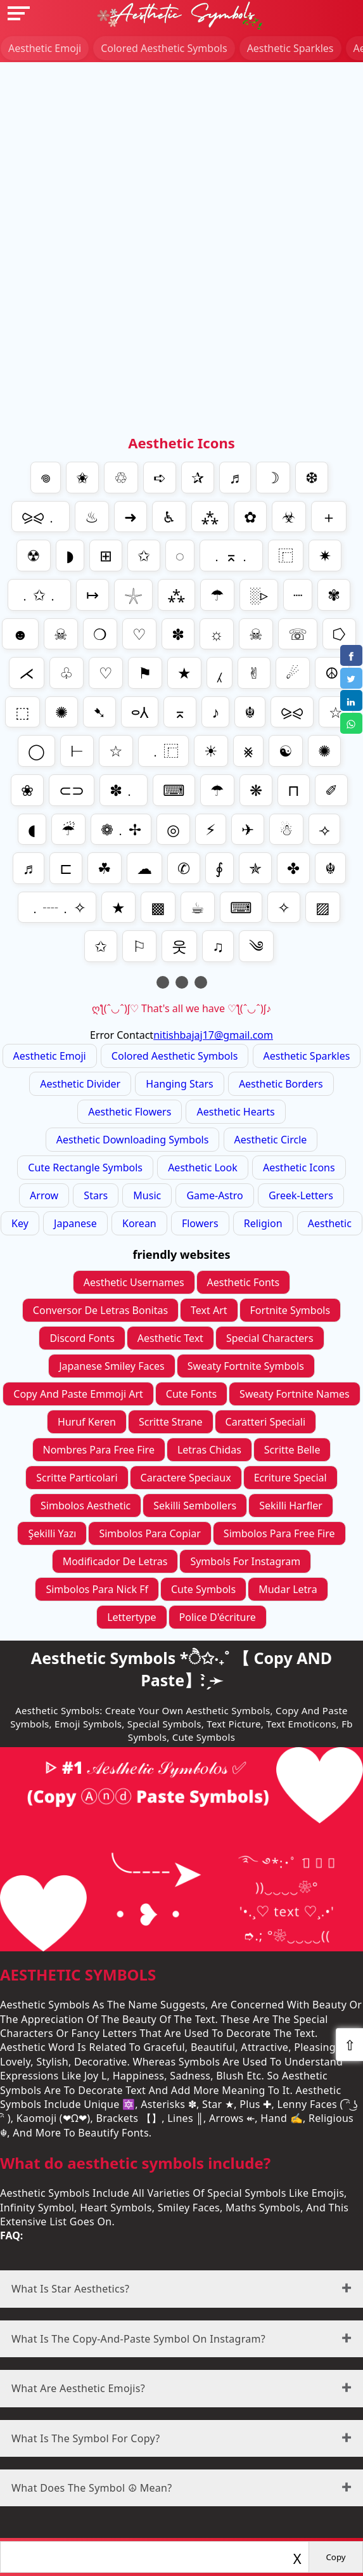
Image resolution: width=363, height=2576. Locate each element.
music (147, 1195)
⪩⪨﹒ (41, 516)
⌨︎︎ (241, 907)
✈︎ (247, 829)
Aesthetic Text (170, 1338)
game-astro (214, 1195)
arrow (44, 1195)
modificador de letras (115, 1561)
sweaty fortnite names (294, 1394)
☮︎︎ (332, 672)
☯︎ (286, 750)
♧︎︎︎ (66, 672)
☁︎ (144, 867)
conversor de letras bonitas (100, 1310)
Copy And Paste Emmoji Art (78, 1394)
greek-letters (301, 1195)
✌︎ (254, 672)
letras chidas (209, 1450)
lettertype (131, 1617)
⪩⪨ (292, 711)
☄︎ (293, 672)
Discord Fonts (81, 1338)
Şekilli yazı (52, 1533)
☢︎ (34, 555)
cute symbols (203, 1589)
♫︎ (218, 945)
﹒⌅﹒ (231, 555)
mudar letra (287, 1589)
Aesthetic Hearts (235, 1112)
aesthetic (330, 1223)
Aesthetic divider (80, 1084)
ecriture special (290, 1478)
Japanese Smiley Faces (112, 1366)
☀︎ (211, 750)
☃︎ (286, 829)
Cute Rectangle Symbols (85, 1167)
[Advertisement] (181, 151)
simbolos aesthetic (86, 1505)
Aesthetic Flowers (129, 1112)
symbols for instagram (245, 1561)
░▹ (259, 594)
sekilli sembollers (194, 1505)
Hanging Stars (179, 1084)
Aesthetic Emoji (44, 48)
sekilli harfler (290, 1505)
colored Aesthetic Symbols (164, 48)
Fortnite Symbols (290, 1310)
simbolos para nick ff (97, 1589)
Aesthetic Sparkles (290, 48)
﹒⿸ (163, 750)
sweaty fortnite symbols (246, 1366)
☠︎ (61, 633)
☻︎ (20, 633)
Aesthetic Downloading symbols (132, 1140)
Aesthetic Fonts (243, 1282)
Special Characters (270, 1338)
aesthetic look (203, 1167)
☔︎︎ (68, 829)
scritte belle (292, 1450)
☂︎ (217, 594)
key (20, 1223)
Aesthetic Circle (270, 1140)
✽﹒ (123, 789)
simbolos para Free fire (279, 1533)
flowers (200, 1223)
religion (263, 1223)
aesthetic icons (299, 1167)
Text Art (209, 1310)
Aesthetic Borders (281, 1084)
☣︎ (289, 516)
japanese (75, 1223)
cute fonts (191, 1394)
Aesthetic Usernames (134, 1282)
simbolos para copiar (149, 1533)
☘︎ (104, 867)
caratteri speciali (266, 1422)
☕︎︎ (198, 907)
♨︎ (92, 516)
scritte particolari (76, 1478)
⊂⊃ (71, 789)
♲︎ (121, 477)
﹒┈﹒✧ (57, 907)
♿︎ (169, 516)
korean (139, 1223)
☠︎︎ (256, 633)
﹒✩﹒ (39, 594)
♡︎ (139, 633)
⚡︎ (210, 829)
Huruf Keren (87, 1422)
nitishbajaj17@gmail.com (213, 1035)
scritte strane (171, 1422)
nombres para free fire (99, 1450)
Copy (335, 2557)
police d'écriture (217, 1617)
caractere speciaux (186, 1478)
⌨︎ (174, 789)
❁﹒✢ (121, 829)
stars (96, 1195)
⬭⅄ (140, 711)
